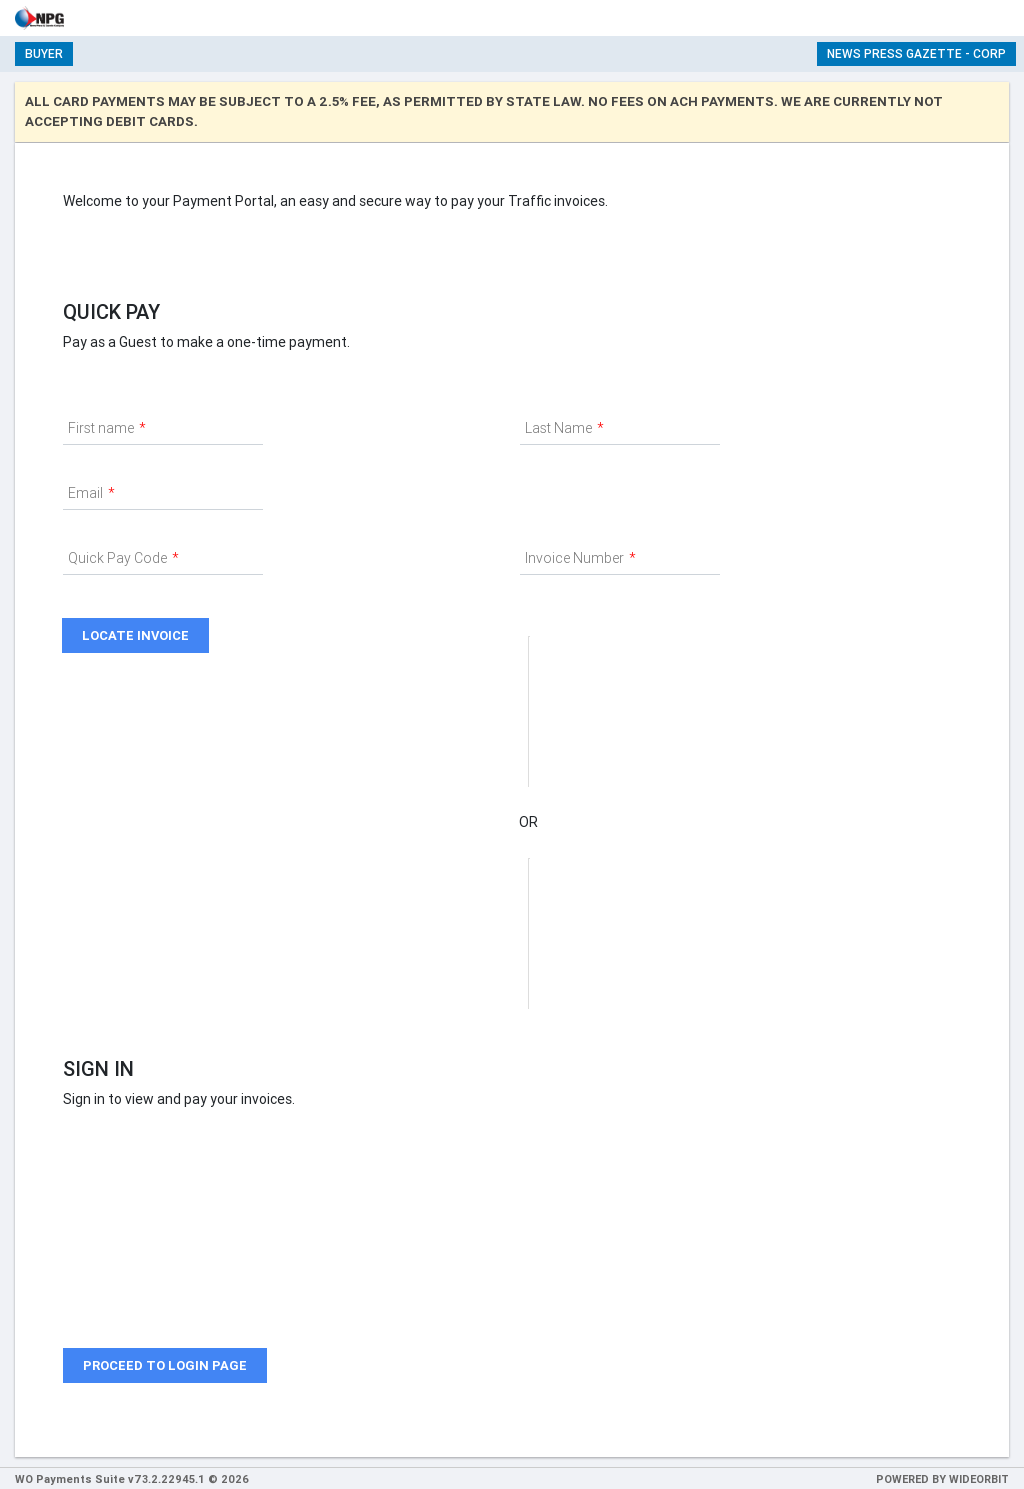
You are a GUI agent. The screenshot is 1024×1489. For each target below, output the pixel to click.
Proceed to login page (165, 1365)
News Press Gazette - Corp (916, 53)
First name (101, 428)
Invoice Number (574, 558)
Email (85, 493)
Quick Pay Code (117, 558)
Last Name (558, 428)
